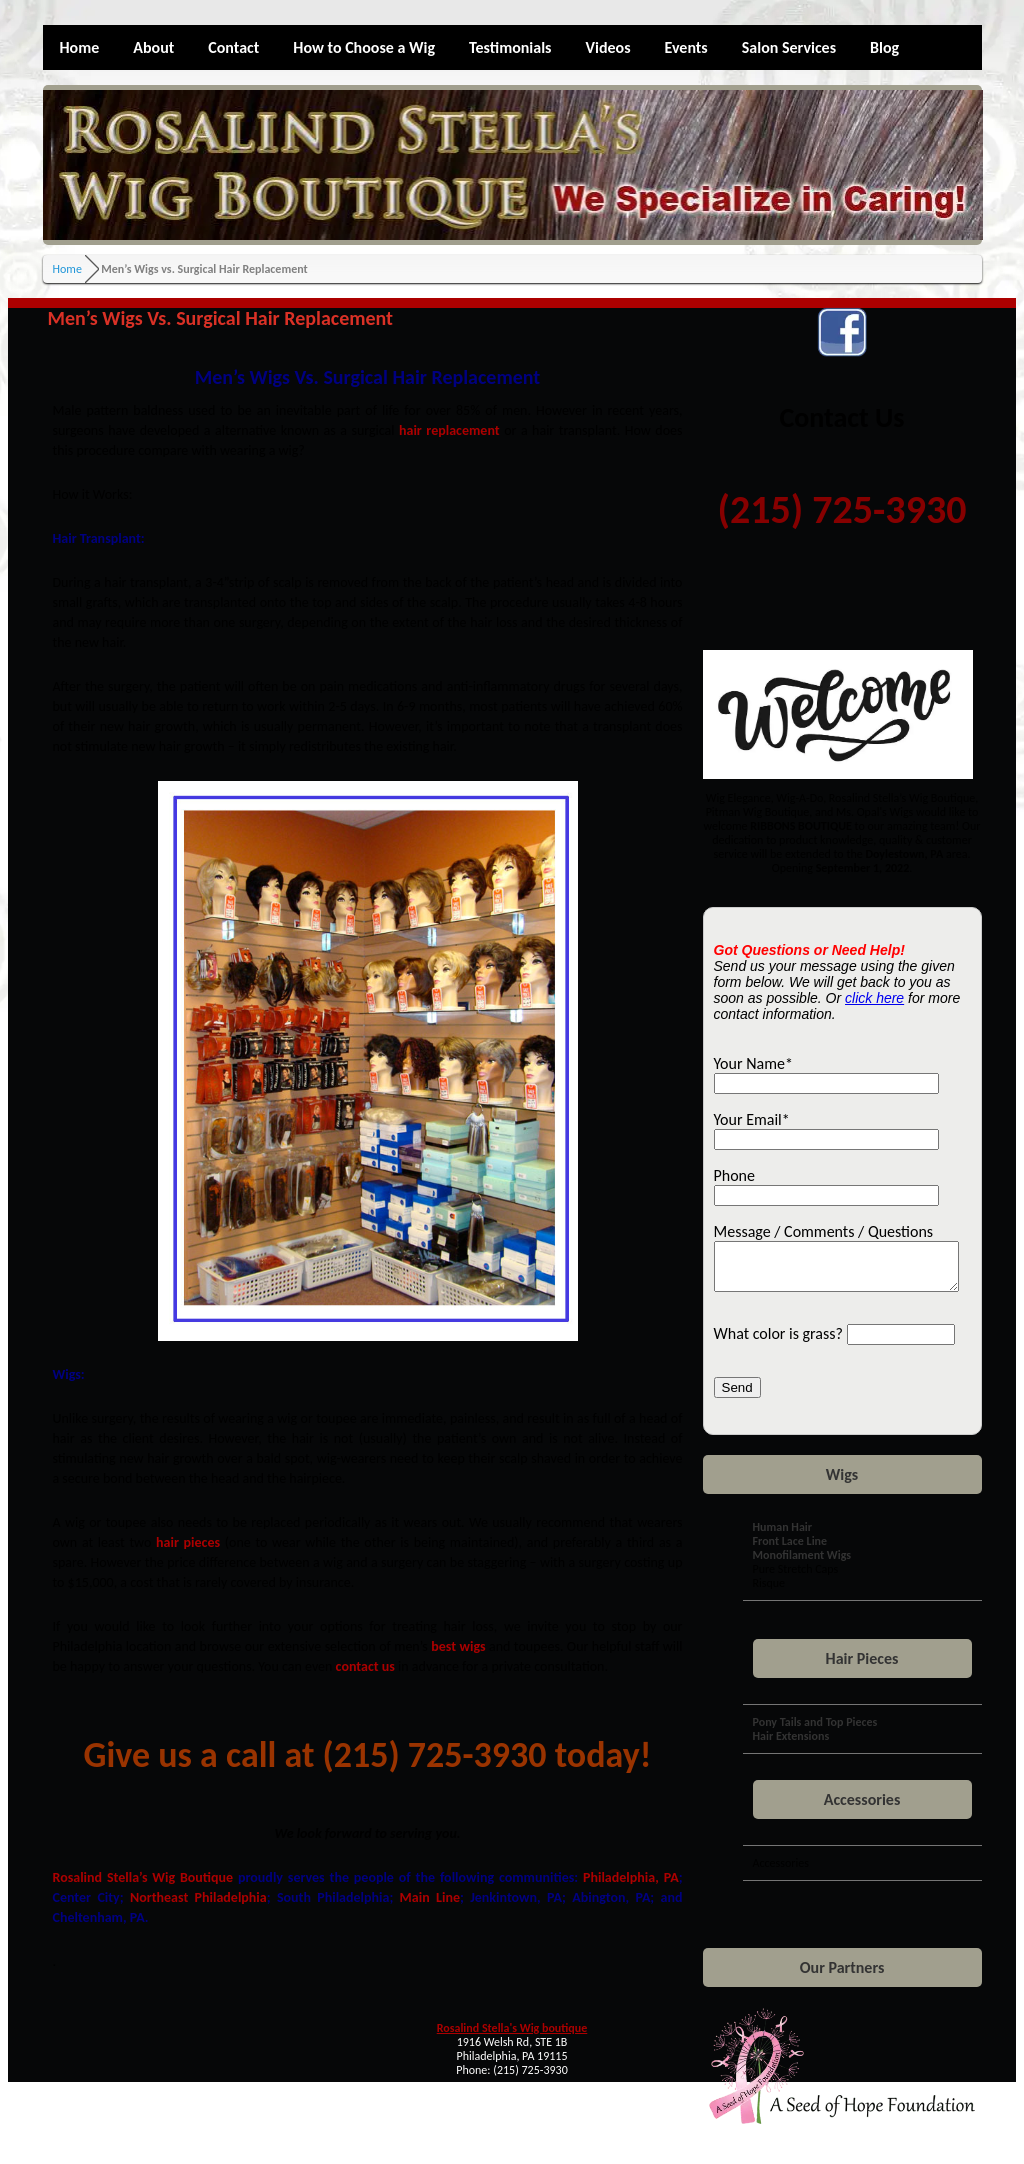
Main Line (430, 1897)
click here (874, 998)
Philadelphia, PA (631, 1877)
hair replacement (449, 430)
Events (686, 47)
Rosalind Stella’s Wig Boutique (143, 1877)
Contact (233, 47)
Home (80, 47)
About (153, 47)
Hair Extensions (791, 1745)
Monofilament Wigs (802, 1564)
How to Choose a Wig (364, 47)
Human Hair (783, 1536)
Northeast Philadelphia (198, 1897)
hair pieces (188, 1542)
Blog (884, 47)
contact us (365, 1666)
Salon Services (789, 47)
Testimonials (510, 47)
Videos (608, 47)
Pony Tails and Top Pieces (815, 1731)
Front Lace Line (790, 1550)
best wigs (458, 1646)
